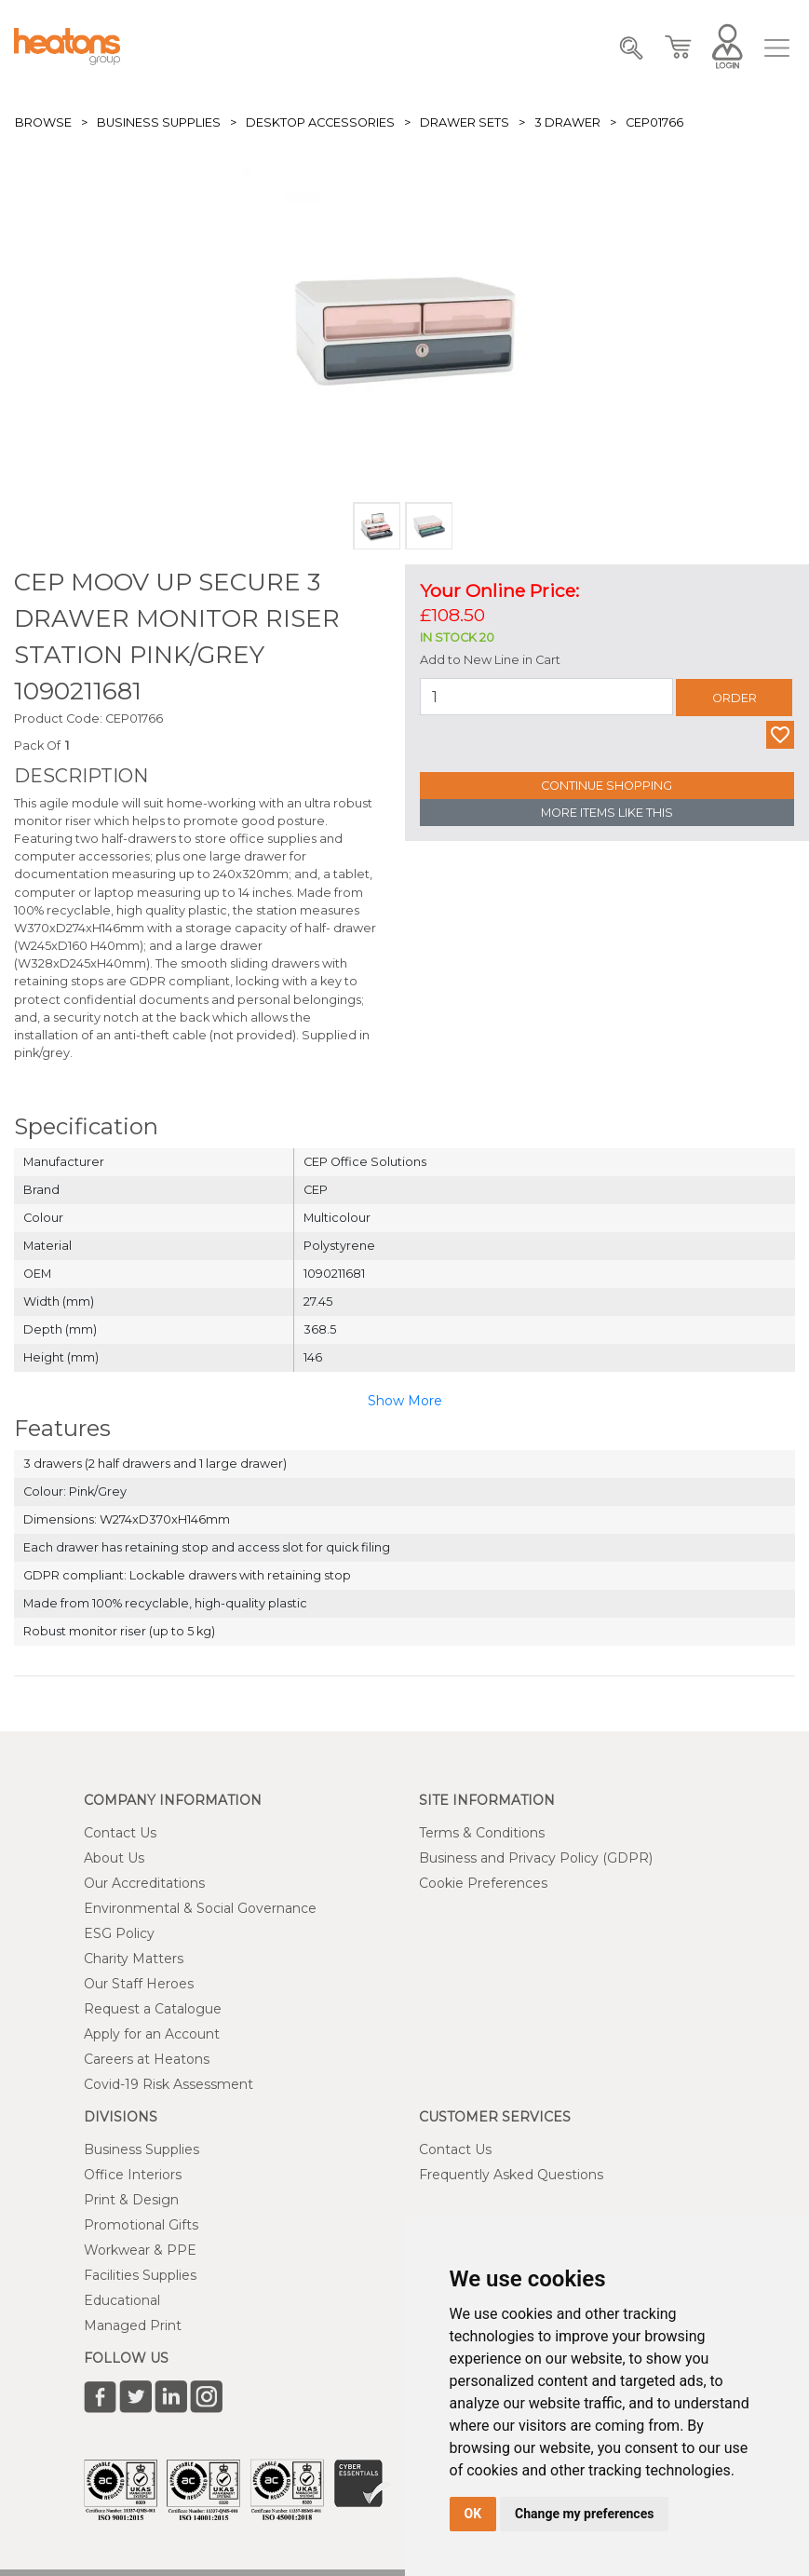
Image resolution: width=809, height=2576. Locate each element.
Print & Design (131, 2199)
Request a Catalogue (153, 2008)
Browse (43, 122)
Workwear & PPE (140, 2250)
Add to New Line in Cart (490, 660)
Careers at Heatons (146, 2059)
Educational (122, 2300)
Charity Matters (133, 1958)
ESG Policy (119, 1933)
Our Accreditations (144, 1883)
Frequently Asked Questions (511, 2174)
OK (473, 2513)
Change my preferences (584, 2513)
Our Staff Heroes (139, 1983)
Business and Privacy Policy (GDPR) (536, 1858)
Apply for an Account (152, 2034)
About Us (114, 1858)
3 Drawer (567, 122)
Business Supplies (159, 122)
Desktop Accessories (320, 122)
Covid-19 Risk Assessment (168, 2084)
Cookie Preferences (483, 1883)
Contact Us (120, 1832)
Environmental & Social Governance (200, 1908)
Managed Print (133, 2325)
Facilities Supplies (140, 2275)
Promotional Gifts (141, 2225)
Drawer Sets (464, 122)
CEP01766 (654, 122)
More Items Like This (607, 813)
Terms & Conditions (482, 1832)
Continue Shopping (606, 786)
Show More (405, 1400)
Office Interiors (133, 2174)
